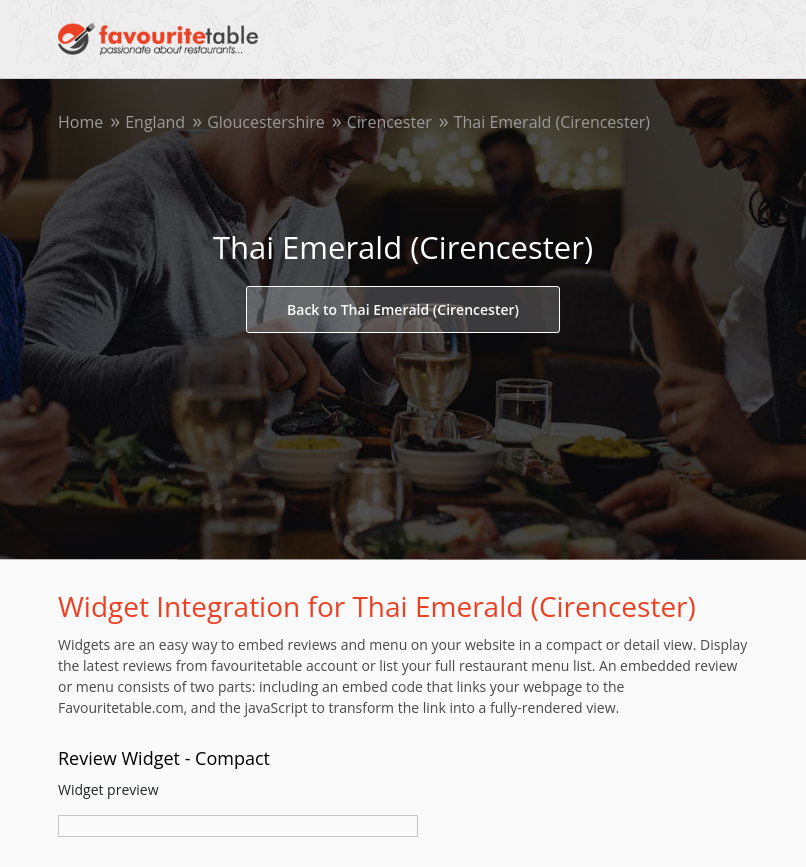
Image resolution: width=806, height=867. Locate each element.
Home (80, 122)
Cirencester (389, 122)
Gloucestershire (266, 122)
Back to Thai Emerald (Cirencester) (403, 309)
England (155, 122)
